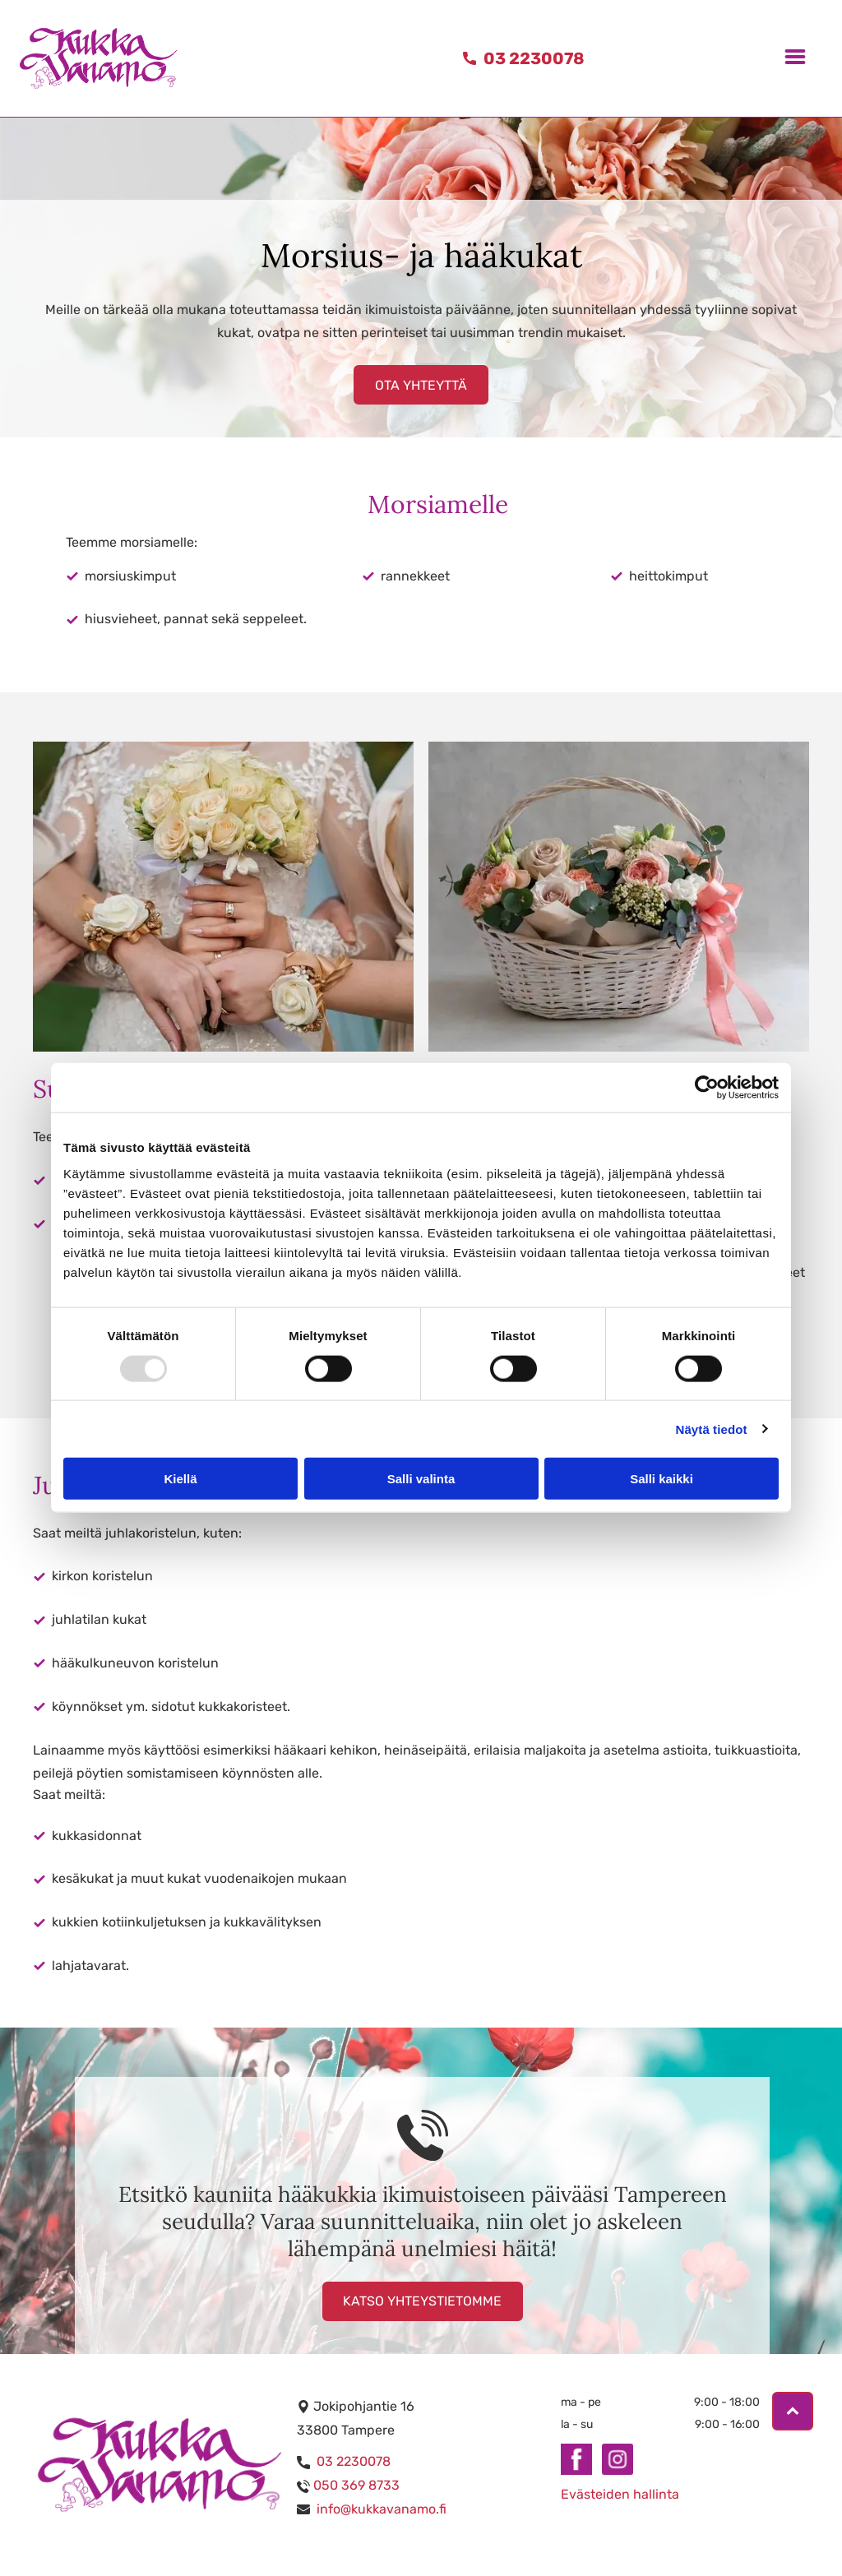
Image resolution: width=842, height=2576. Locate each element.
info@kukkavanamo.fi (381, 2509)
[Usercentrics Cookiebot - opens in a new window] (707, 1087)
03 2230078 (354, 2461)
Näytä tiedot (711, 1429)
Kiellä (180, 1479)
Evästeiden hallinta (620, 2494)
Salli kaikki (661, 1479)
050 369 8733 (356, 2485)
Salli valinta (421, 1479)
